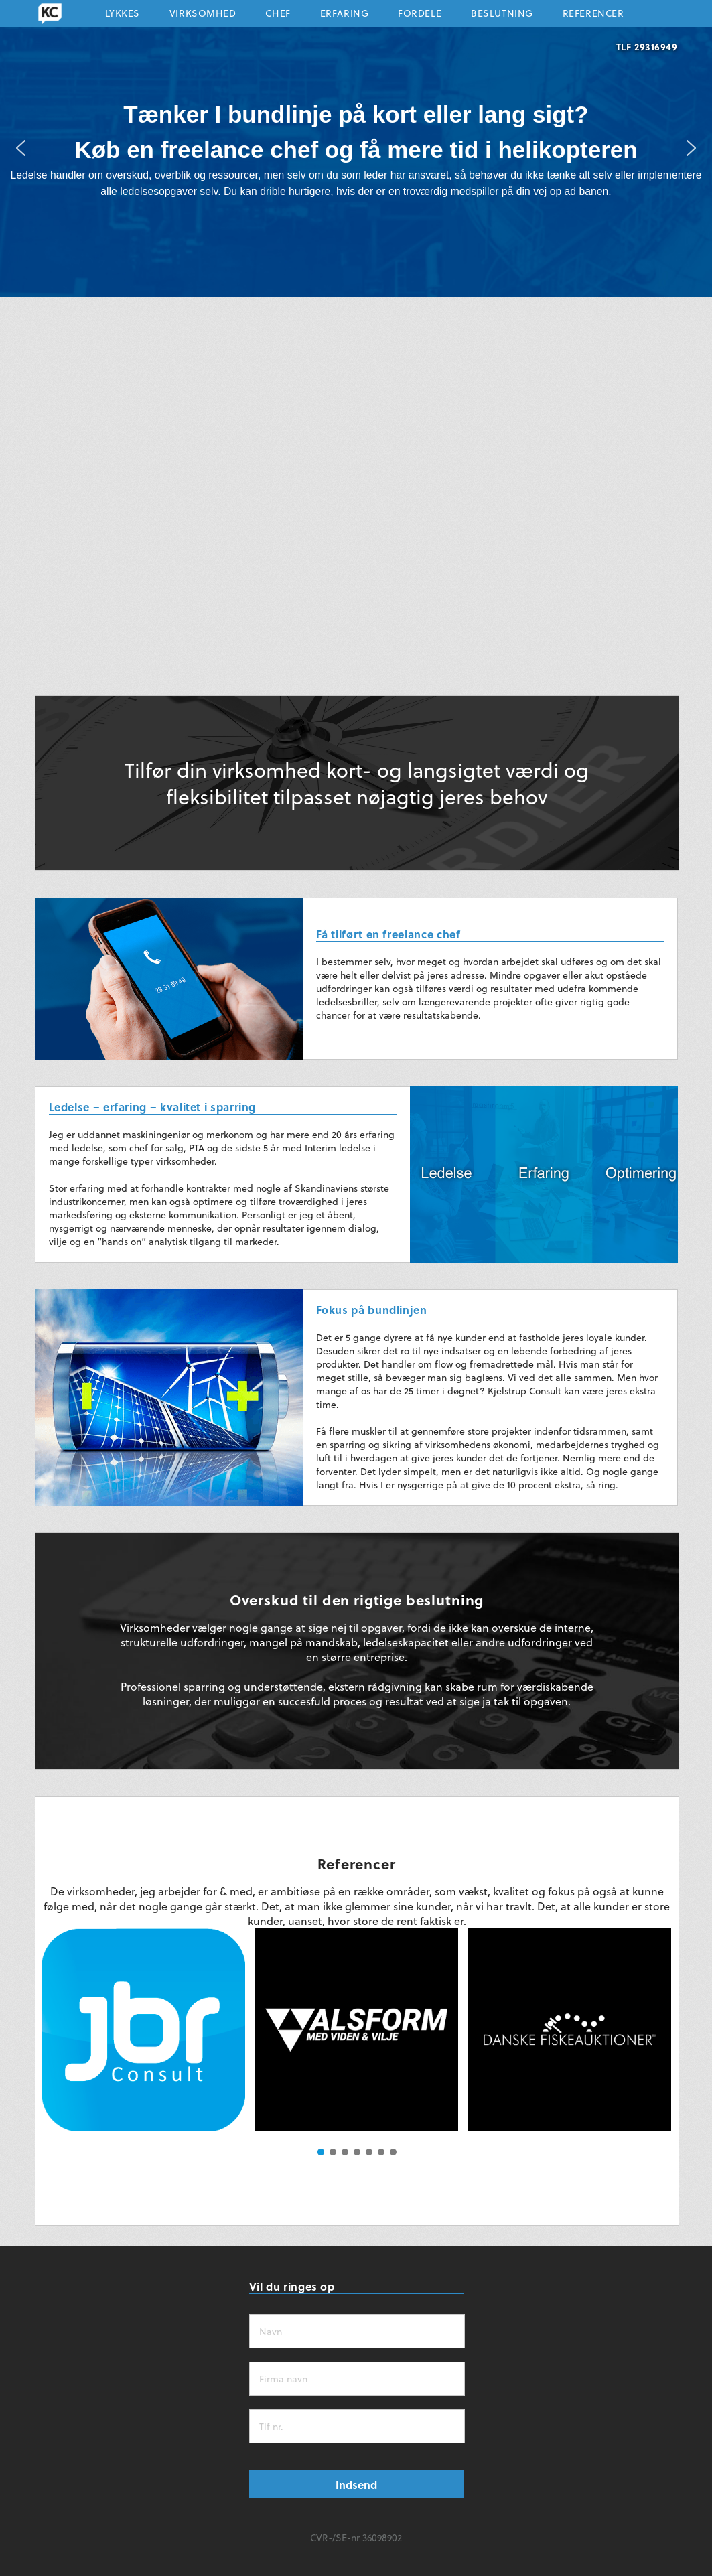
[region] (356, 148)
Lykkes (122, 16)
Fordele (419, 16)
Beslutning (502, 16)
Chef (277, 16)
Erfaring (344, 16)
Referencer (593, 16)
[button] (20, 148)
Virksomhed (202, 16)
